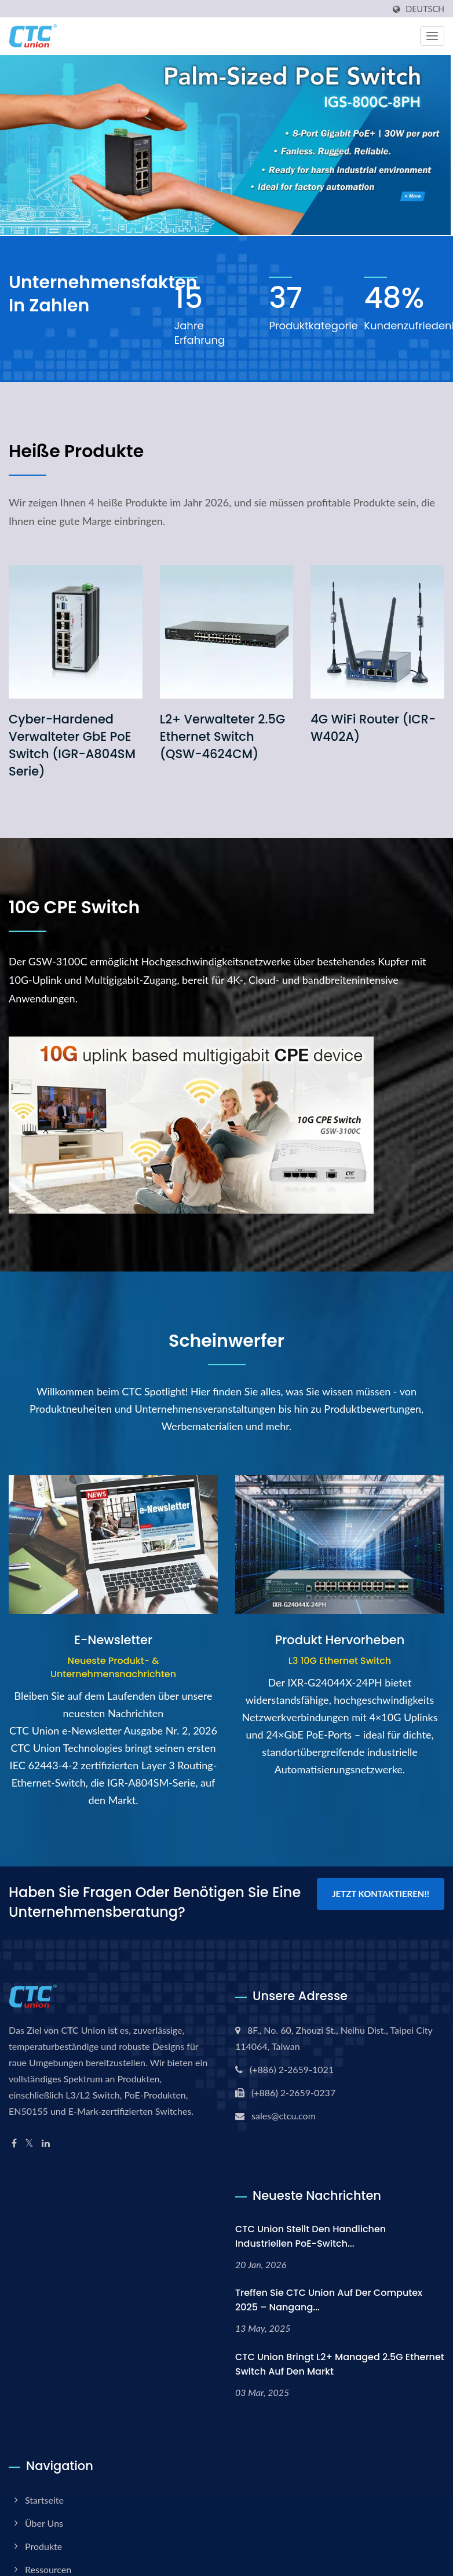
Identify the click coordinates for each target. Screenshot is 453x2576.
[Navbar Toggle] (432, 36)
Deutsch (424, 9)
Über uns (44, 2523)
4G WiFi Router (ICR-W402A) (373, 728)
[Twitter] (29, 2143)
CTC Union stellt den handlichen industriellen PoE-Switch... (310, 2236)
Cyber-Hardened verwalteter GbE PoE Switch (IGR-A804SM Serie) (72, 745)
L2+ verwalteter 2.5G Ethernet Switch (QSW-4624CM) (223, 736)
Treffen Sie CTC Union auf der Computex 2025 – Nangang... (328, 2300)
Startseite (44, 2499)
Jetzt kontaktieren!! (380, 1893)
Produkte (43, 2546)
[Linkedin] (46, 2143)
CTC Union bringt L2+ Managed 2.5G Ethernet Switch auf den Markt (339, 2364)
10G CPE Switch (74, 907)
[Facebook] (14, 2143)
